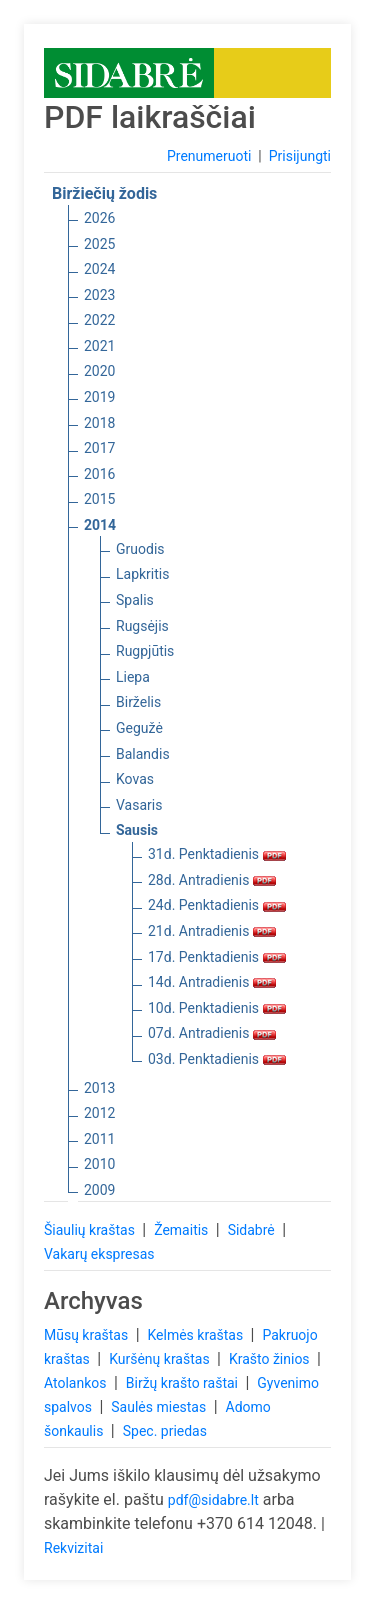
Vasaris (139, 805)
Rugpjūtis (145, 651)
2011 (99, 1139)
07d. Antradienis (212, 1033)
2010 (99, 1164)
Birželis (138, 702)
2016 (99, 474)
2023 (99, 295)
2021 (99, 346)
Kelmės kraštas (196, 1335)
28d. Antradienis (212, 880)
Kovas (135, 779)
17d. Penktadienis (217, 957)
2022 (99, 320)
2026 (99, 218)
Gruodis (140, 549)
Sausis (137, 830)
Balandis (143, 754)
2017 (99, 448)
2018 (99, 423)
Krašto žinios (271, 1359)
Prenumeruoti (209, 156)
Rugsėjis (142, 626)
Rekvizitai (73, 1548)
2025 (99, 244)
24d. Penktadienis (217, 905)
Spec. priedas (165, 1431)
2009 (99, 1190)
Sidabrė (253, 1230)
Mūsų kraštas (88, 1335)
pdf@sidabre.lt (213, 1500)
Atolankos (77, 1383)
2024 (99, 269)
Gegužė (139, 728)
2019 (99, 397)
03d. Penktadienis (217, 1059)
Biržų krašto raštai (184, 1383)
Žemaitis (183, 1230)
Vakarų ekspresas (99, 1254)
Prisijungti (300, 156)
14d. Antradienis (212, 982)
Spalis (135, 600)
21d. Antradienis (212, 931)
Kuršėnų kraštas (161, 1359)
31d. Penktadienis (217, 854)
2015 (99, 499)
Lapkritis (142, 574)
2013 (99, 1088)
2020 (99, 371)
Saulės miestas (160, 1407)
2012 (99, 1113)
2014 (100, 525)
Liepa (133, 677)
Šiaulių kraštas (91, 1230)
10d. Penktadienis (217, 1008)
